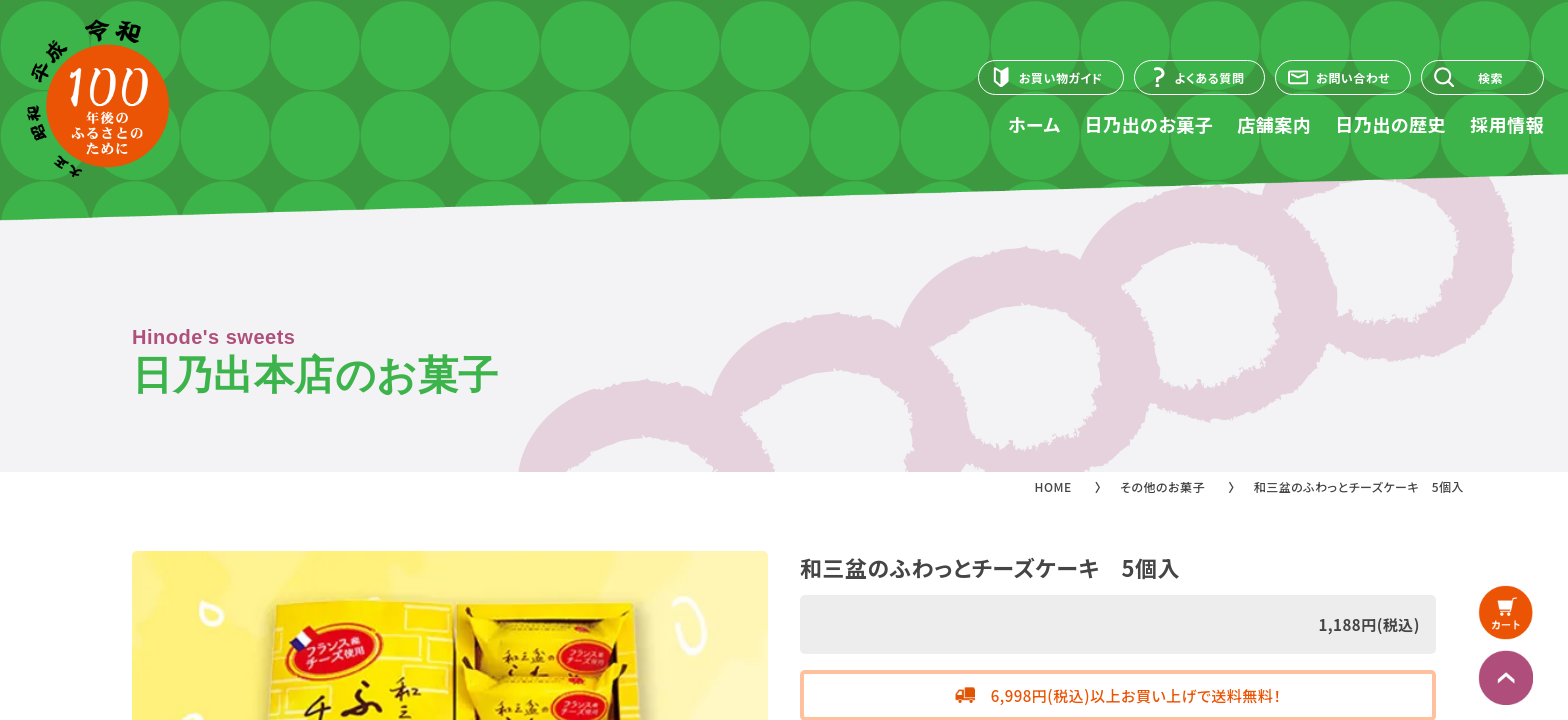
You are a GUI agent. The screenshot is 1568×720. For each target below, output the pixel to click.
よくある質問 (1210, 77)
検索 (1490, 77)
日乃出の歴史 (1390, 124)
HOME (1053, 486)
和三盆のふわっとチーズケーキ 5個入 (1359, 486)
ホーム (1034, 124)
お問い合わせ (1353, 77)
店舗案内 (1274, 124)
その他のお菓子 (1162, 486)
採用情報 (1507, 124)
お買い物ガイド (1061, 77)
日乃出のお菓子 (1149, 124)
